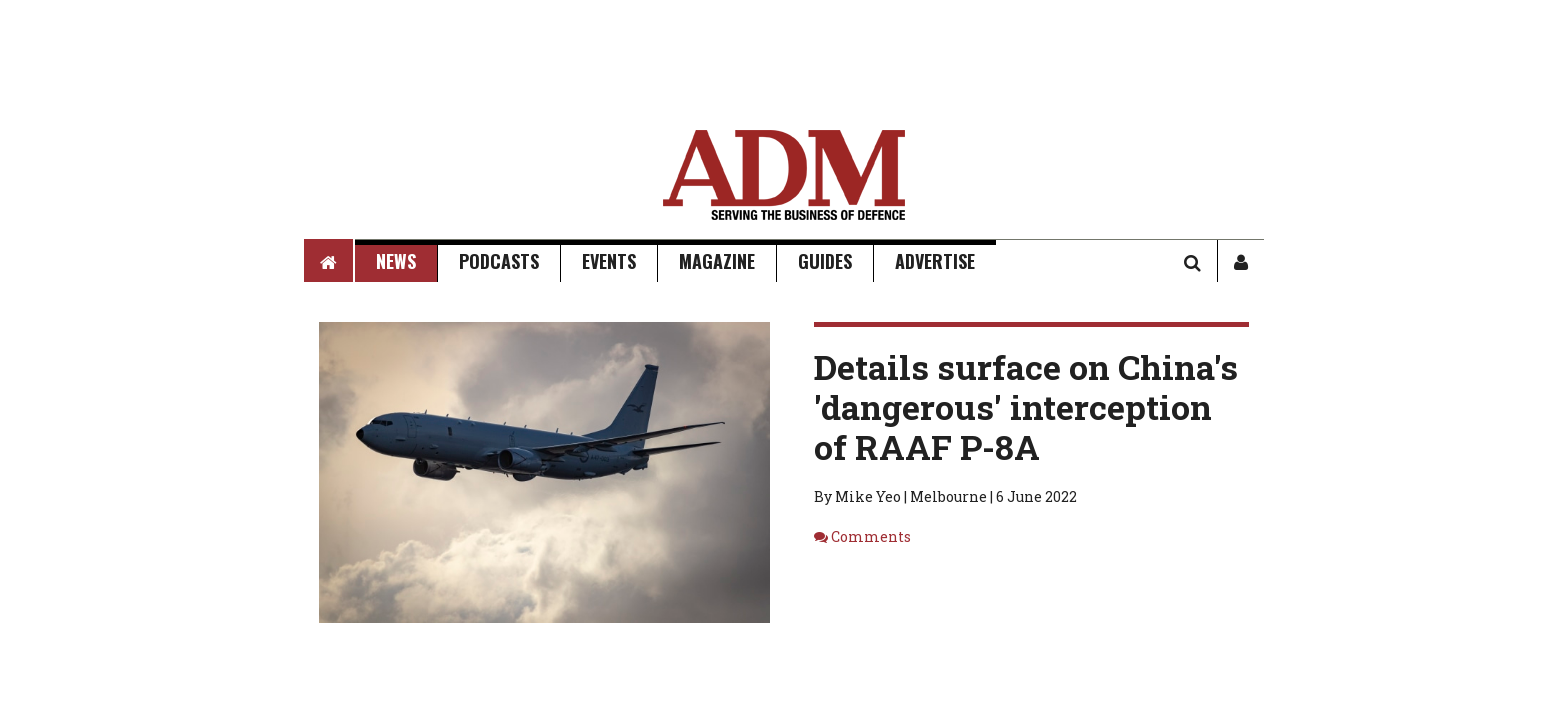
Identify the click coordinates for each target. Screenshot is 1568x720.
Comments (871, 536)
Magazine (717, 261)
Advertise (935, 261)
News (396, 261)
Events (609, 261)
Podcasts (499, 261)
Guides (825, 261)
